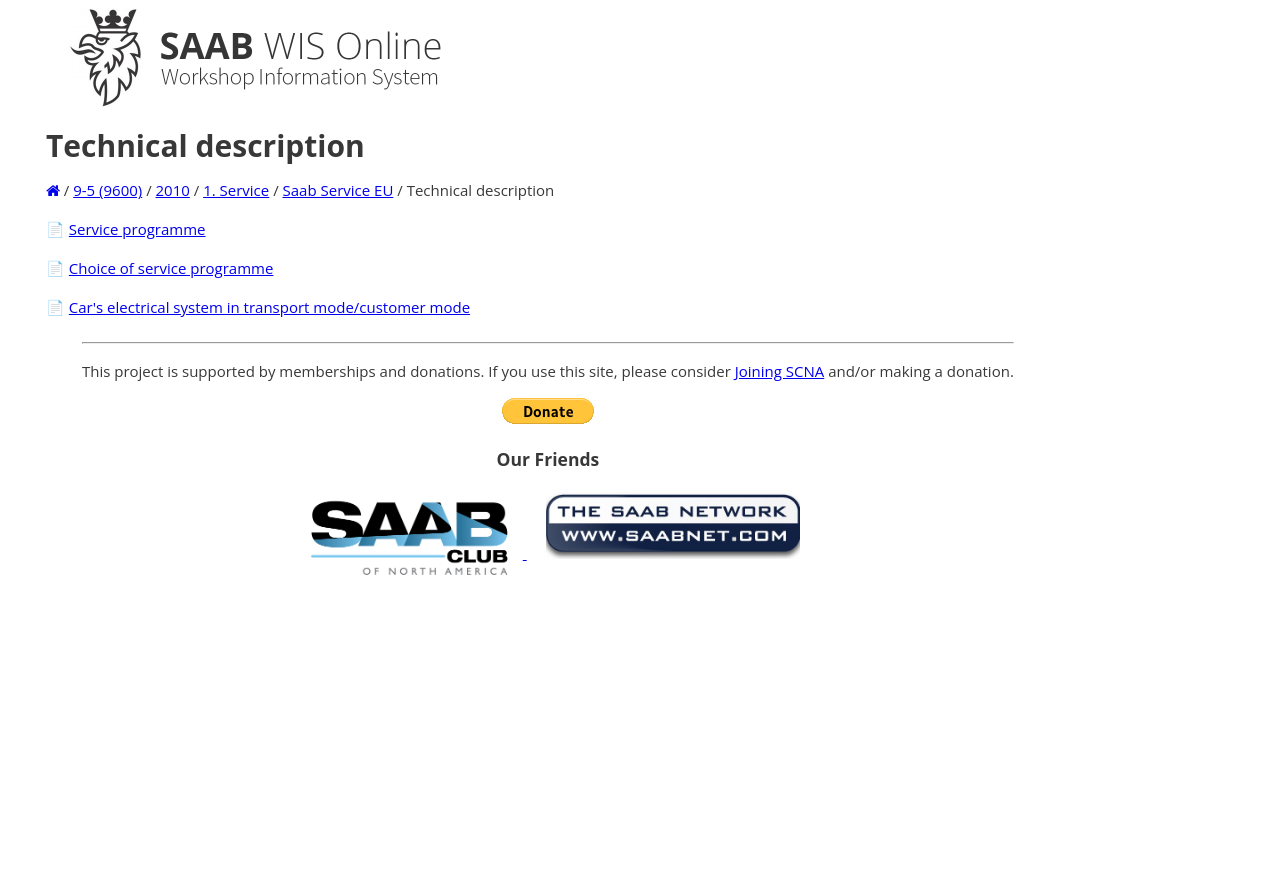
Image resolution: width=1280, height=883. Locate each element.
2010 (173, 190)
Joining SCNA (780, 371)
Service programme (137, 229)
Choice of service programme (171, 268)
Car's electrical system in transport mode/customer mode (269, 307)
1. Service (236, 190)
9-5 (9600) (107, 190)
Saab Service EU (338, 190)
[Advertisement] (548, 729)
